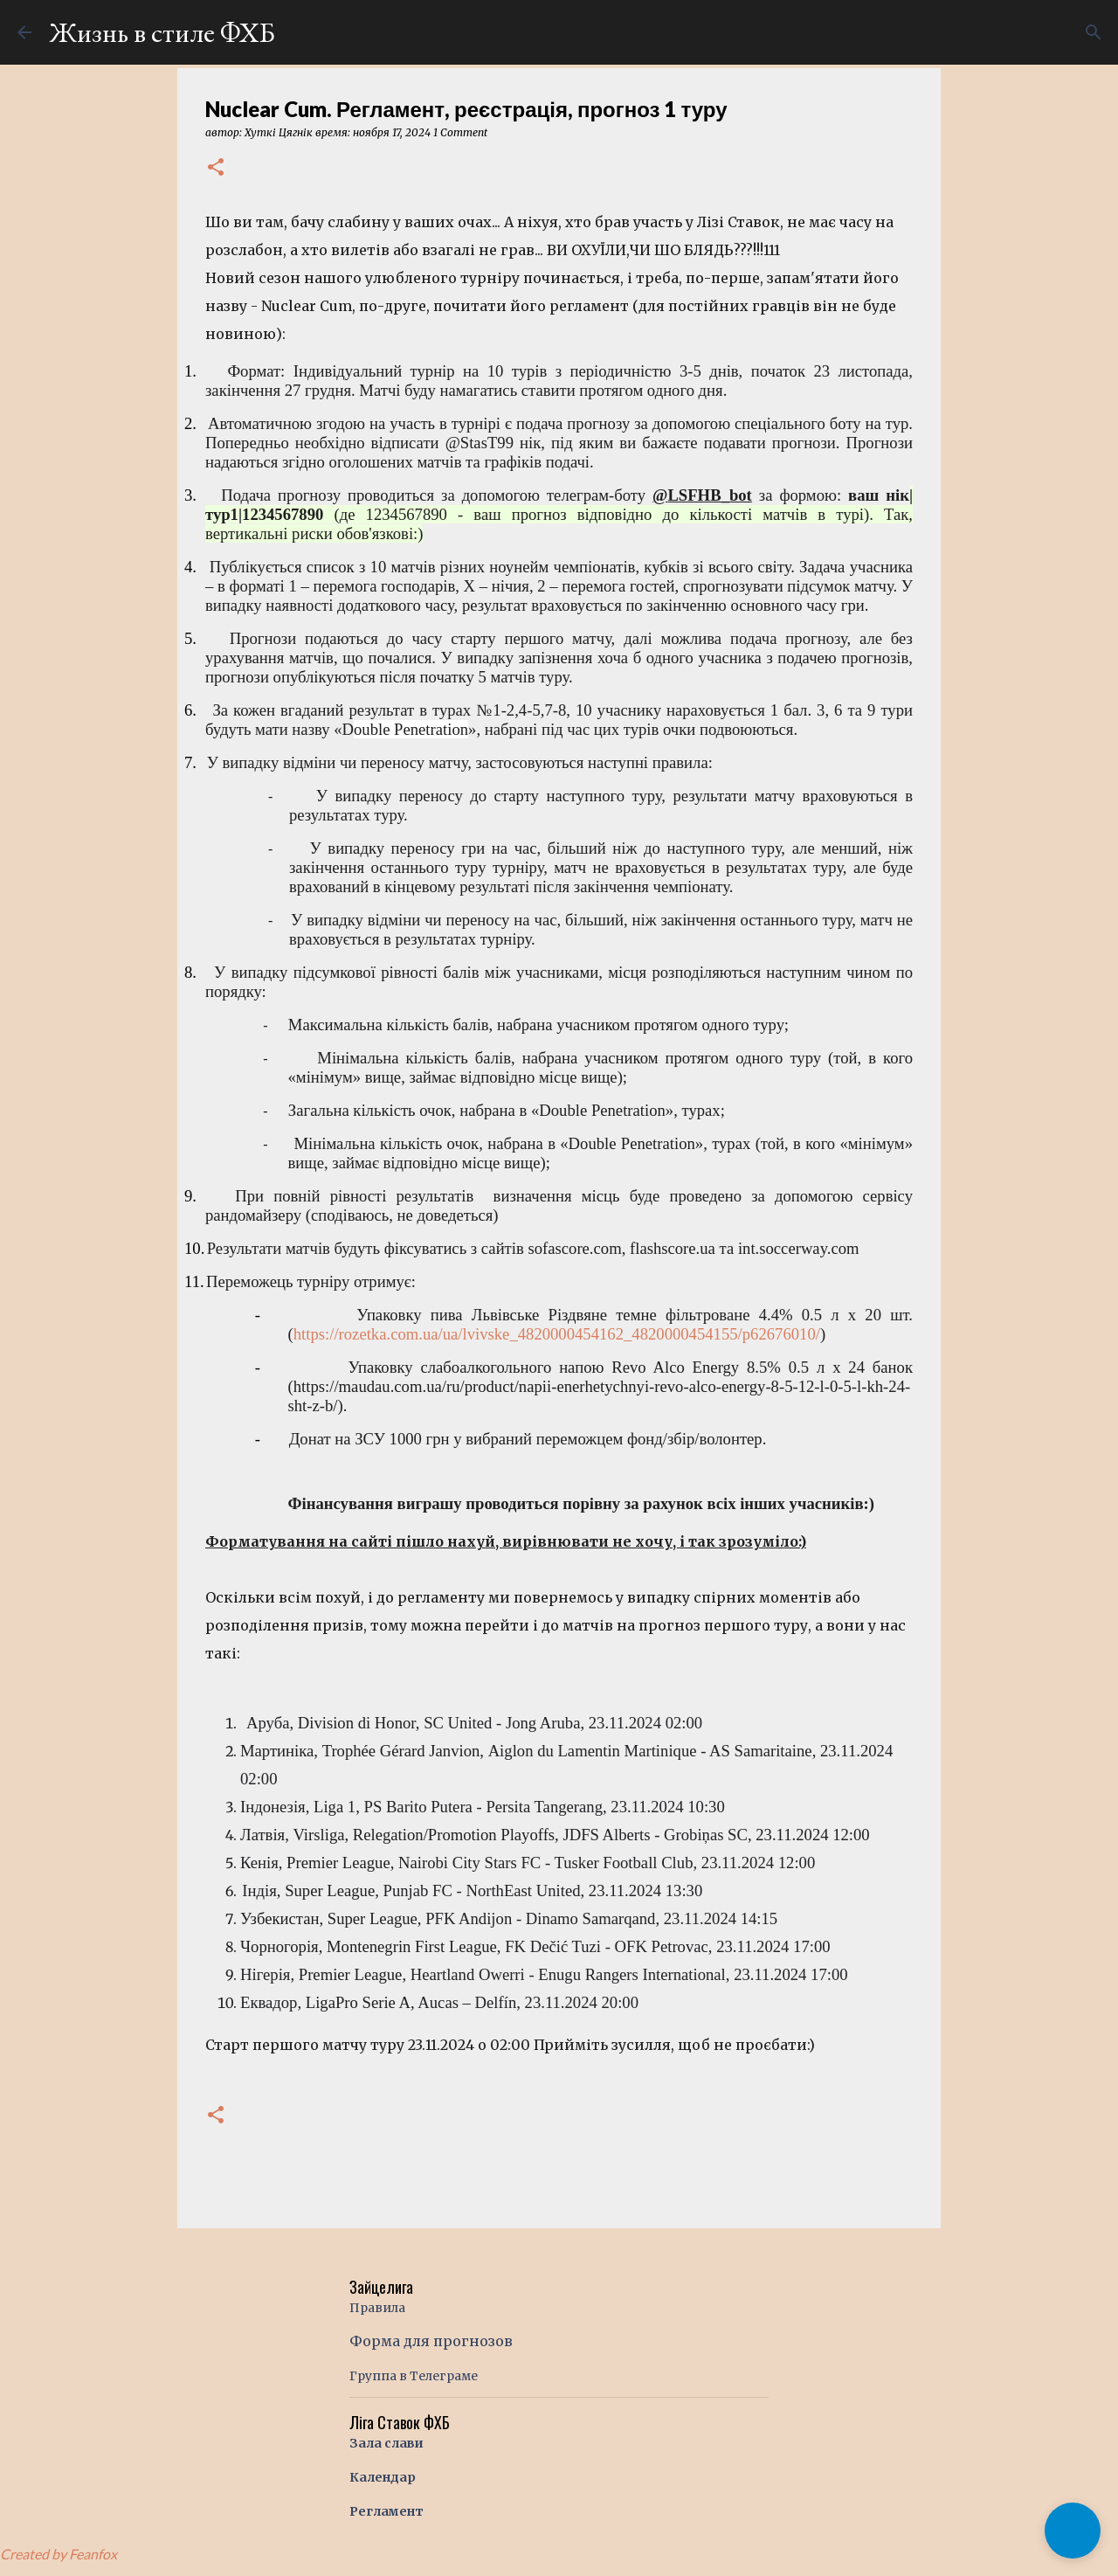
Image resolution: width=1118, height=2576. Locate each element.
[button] (215, 168)
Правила (377, 2308)
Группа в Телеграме (413, 2376)
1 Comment (460, 132)
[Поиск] (1093, 32)
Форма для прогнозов (431, 2341)
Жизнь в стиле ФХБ (162, 32)
